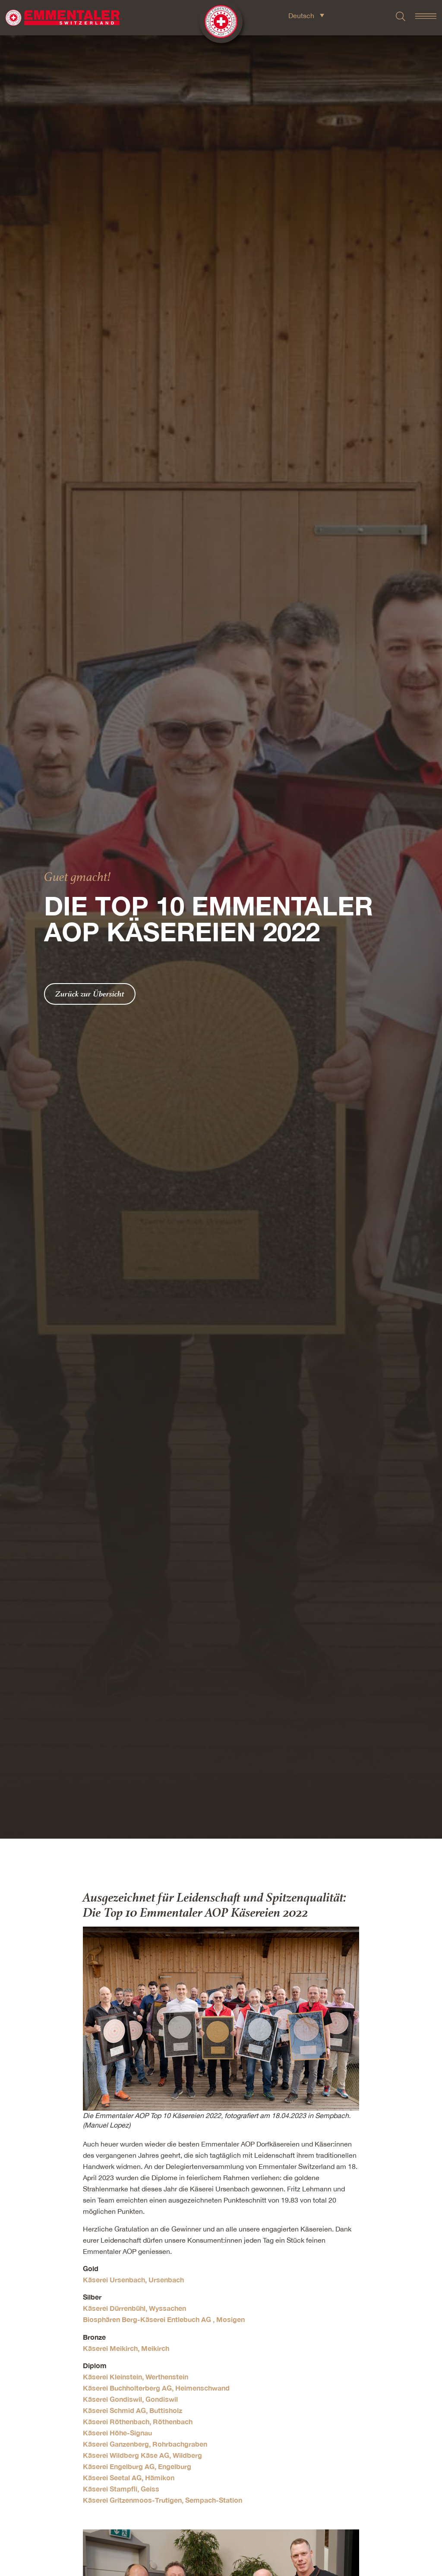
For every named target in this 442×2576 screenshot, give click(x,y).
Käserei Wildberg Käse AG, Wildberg (142, 2455)
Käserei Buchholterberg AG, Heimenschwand (156, 2388)
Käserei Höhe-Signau (117, 2433)
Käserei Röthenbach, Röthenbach (138, 2421)
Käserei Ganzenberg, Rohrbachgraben (145, 2444)
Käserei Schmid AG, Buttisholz (132, 2410)
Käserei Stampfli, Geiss (121, 2489)
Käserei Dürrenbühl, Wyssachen (134, 2308)
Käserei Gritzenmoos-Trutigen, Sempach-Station (162, 2500)
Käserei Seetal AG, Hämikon (128, 2477)
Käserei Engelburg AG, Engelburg (137, 2466)
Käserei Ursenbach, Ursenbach (133, 2279)
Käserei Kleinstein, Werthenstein (135, 2376)
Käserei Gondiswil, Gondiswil (130, 2399)
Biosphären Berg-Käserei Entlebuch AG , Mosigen (164, 2319)
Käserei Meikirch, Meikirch (126, 2348)
